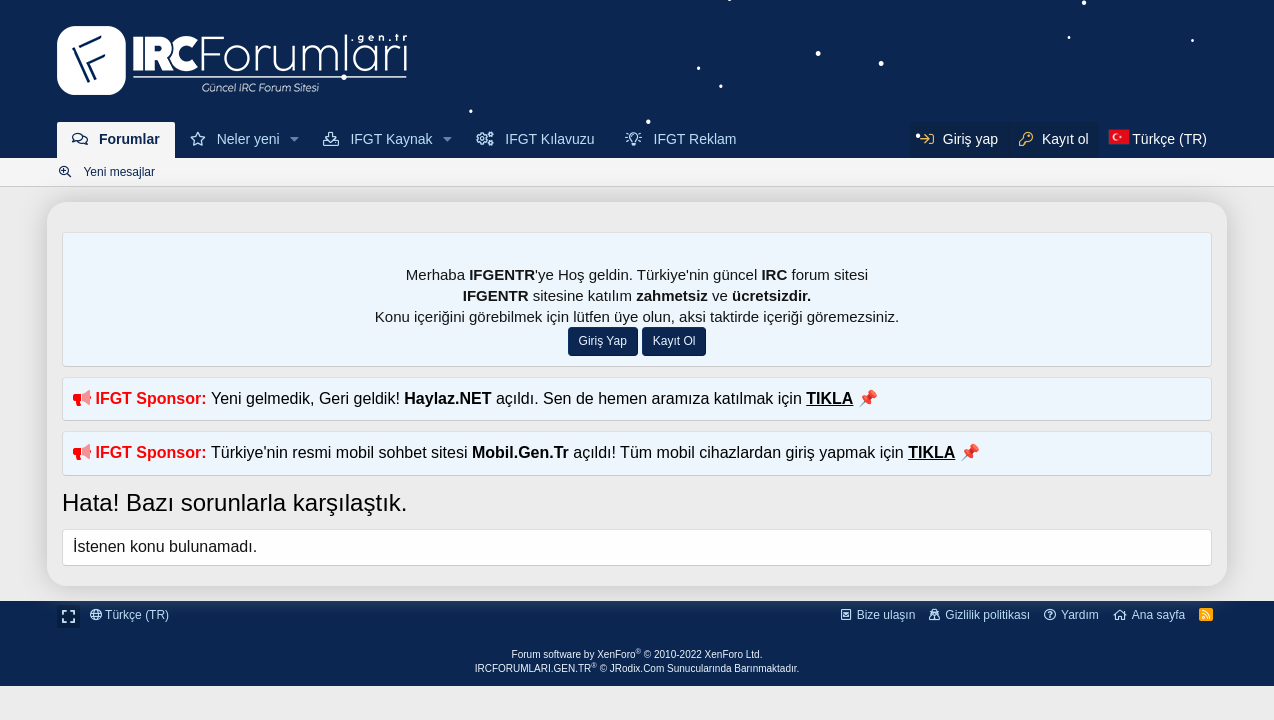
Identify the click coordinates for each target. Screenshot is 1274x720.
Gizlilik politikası (987, 615)
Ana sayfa (1158, 615)
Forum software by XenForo (637, 654)
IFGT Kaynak (391, 139)
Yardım (1080, 615)
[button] (295, 140)
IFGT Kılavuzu (549, 139)
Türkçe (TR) (129, 615)
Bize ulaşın (886, 615)
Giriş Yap (603, 341)
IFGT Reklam (695, 139)
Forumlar (129, 139)
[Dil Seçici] (1158, 140)
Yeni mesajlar (119, 172)
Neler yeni (248, 139)
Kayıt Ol (674, 341)
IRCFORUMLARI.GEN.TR (637, 668)
